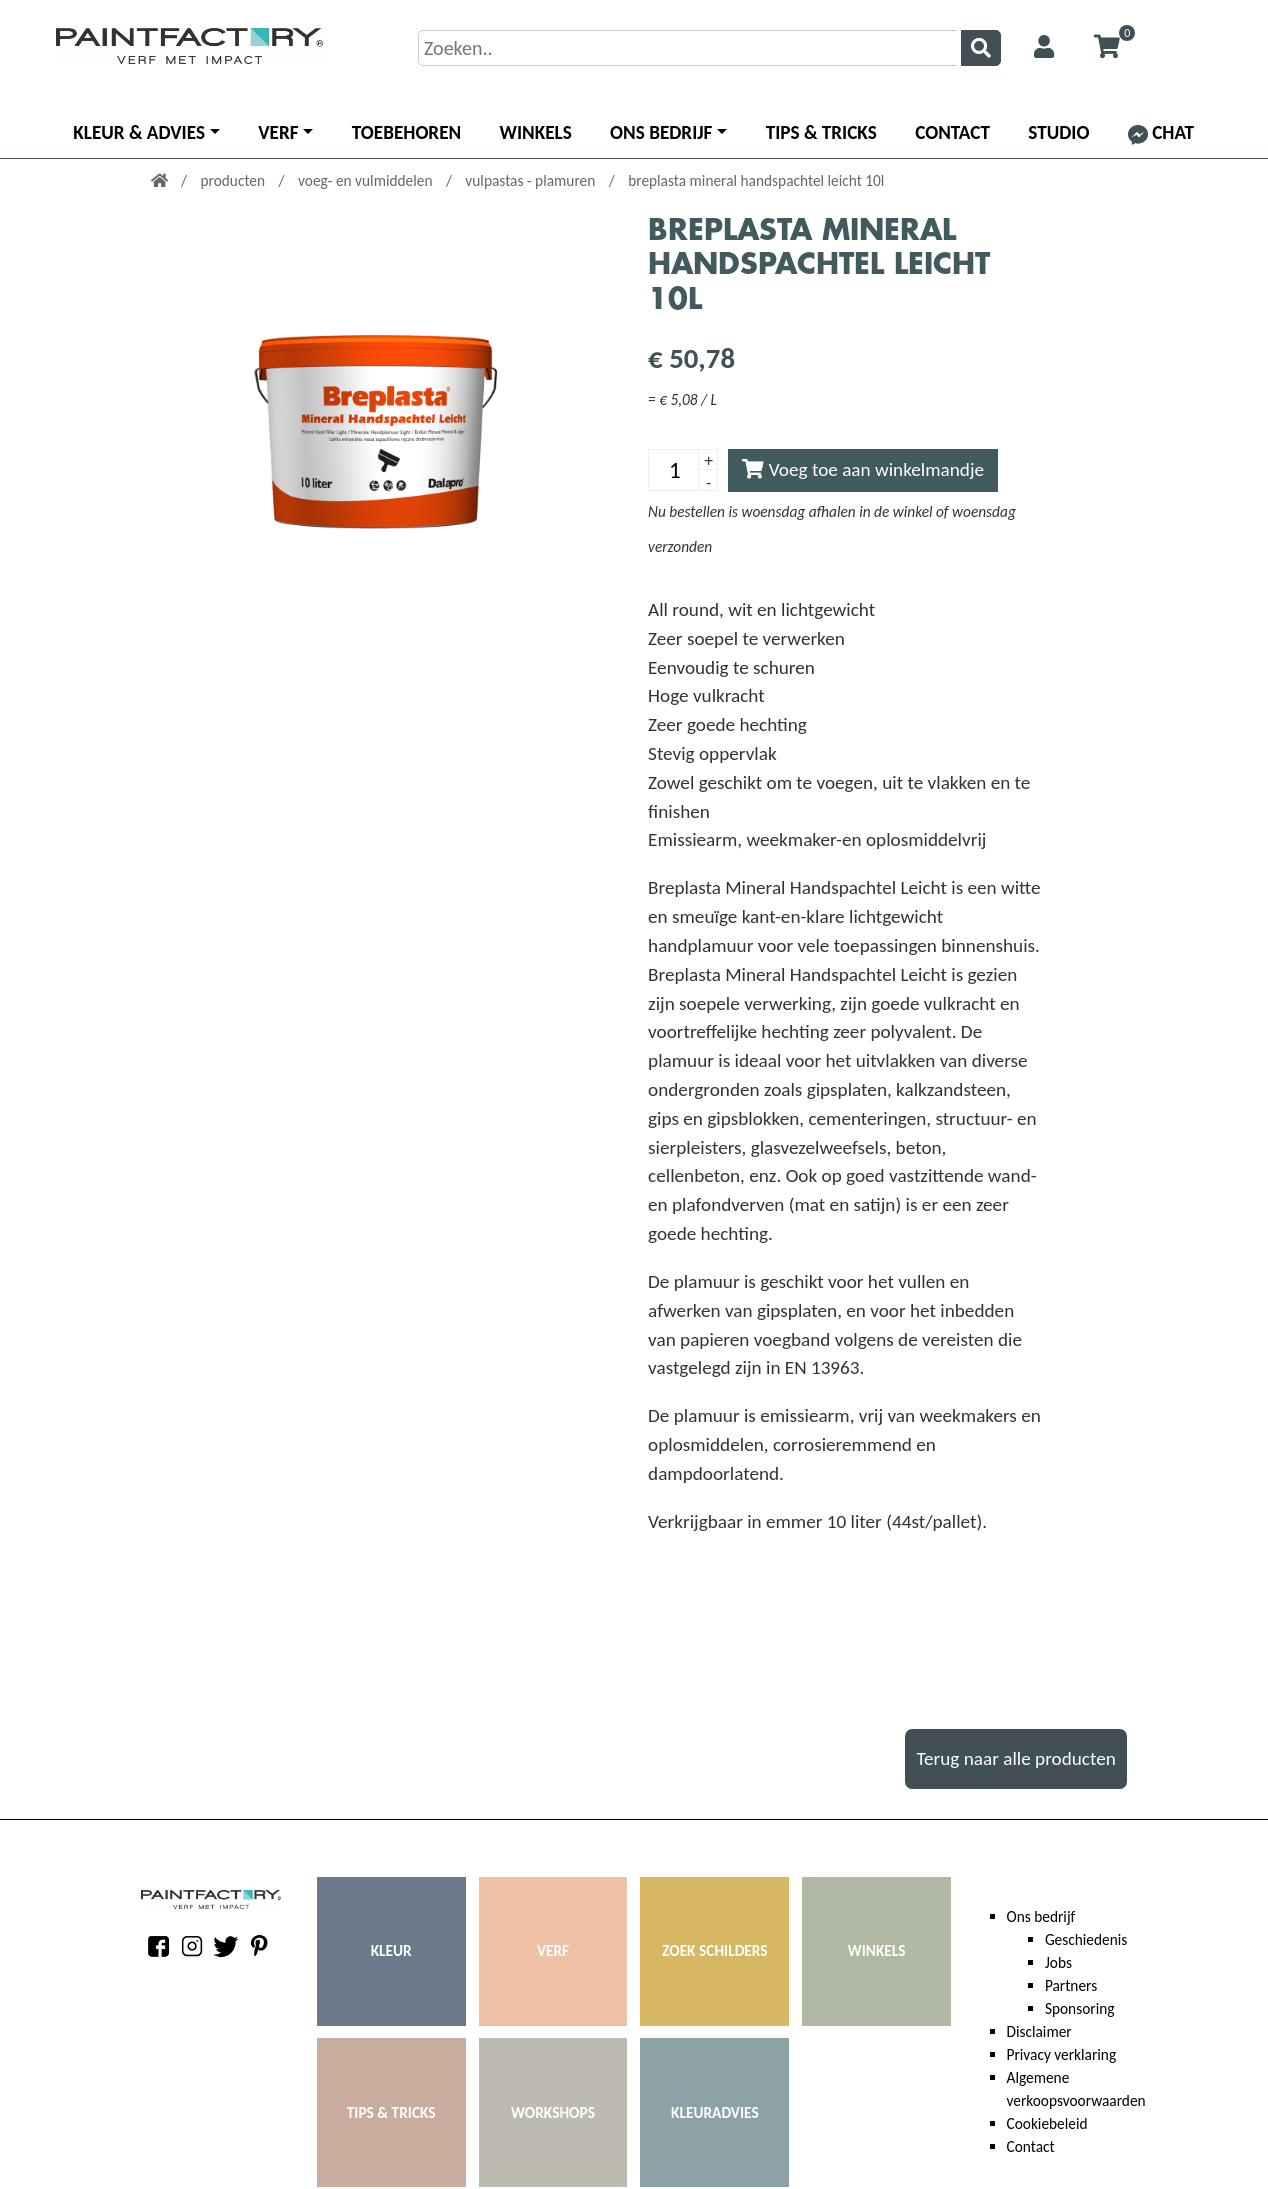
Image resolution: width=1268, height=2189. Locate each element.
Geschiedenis (1086, 1939)
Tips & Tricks (821, 132)
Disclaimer (1039, 2031)
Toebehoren (406, 132)
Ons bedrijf (661, 132)
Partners (1071, 1985)
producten (234, 180)
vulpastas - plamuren (531, 180)
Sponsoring (1080, 2008)
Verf (278, 132)
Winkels (536, 132)
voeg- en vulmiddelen (367, 180)
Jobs (1058, 1962)
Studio (1058, 132)
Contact (952, 132)
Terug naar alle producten (1015, 1758)
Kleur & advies (139, 132)
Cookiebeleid (1047, 2123)
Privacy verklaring (1062, 2054)
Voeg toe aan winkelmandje (863, 469)
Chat (1161, 132)
